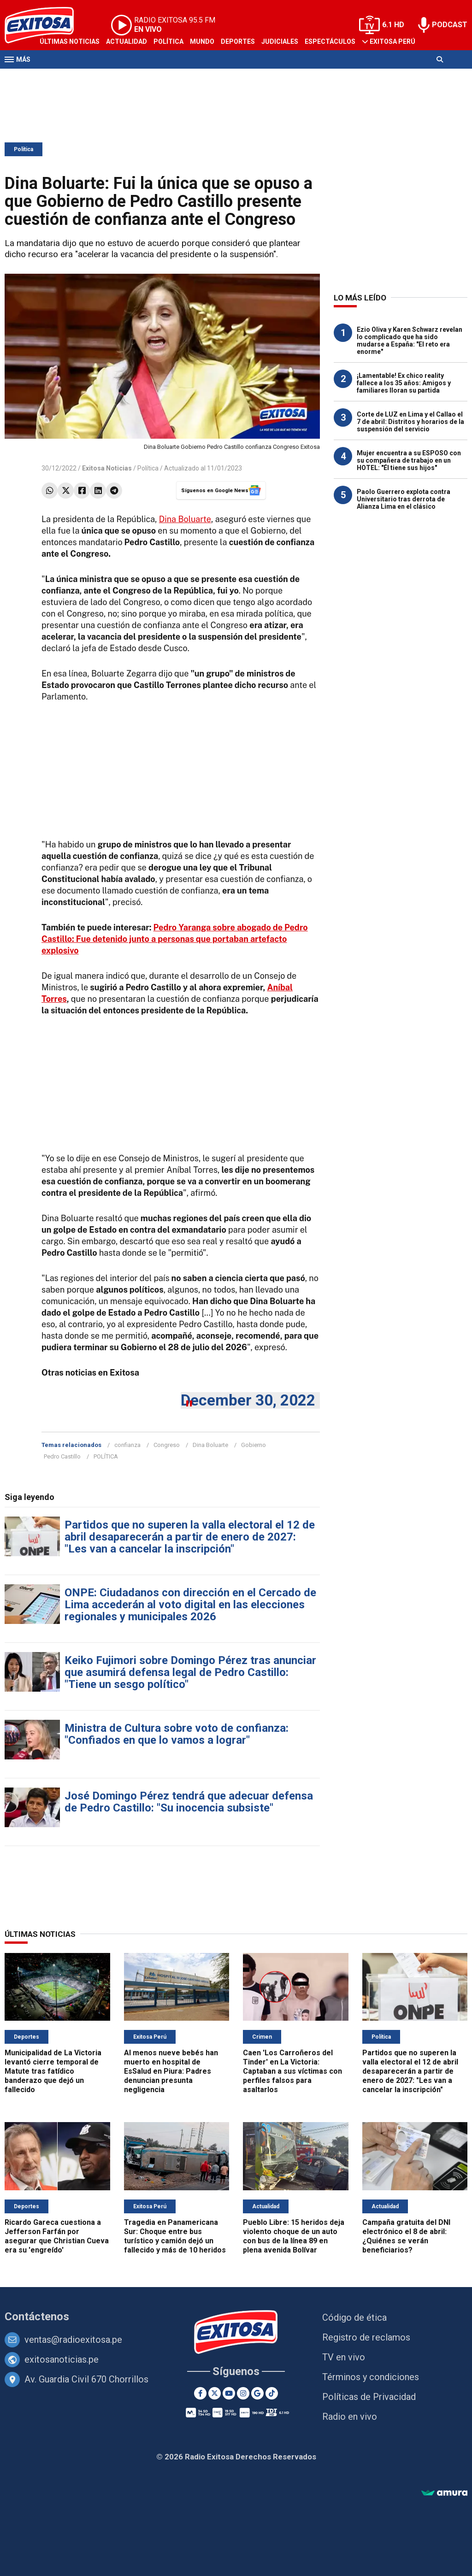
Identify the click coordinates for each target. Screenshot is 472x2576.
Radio (92, 77)
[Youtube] (229, 2393)
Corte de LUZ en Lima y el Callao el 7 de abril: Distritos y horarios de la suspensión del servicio (410, 422)
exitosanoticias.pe (61, 2359)
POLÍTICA (106, 1456)
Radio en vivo (349, 2416)
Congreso (166, 1444)
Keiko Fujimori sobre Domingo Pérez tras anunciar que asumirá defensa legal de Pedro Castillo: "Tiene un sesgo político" (190, 1672)
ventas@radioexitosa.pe (73, 2339)
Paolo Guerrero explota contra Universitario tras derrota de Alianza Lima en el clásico (403, 499)
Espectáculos (330, 41)
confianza (127, 1444)
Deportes (238, 41)
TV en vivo (343, 2357)
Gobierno (253, 1444)
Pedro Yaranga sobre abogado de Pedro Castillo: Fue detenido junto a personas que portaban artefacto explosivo (174, 939)
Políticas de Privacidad (369, 2396)
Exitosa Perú (392, 41)
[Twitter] (214, 2393)
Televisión (58, 77)
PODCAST (449, 24)
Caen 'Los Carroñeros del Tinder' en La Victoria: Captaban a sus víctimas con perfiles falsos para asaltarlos (292, 2071)
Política (168, 41)
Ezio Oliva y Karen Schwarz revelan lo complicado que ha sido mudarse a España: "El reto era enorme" (409, 340)
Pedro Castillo (62, 1456)
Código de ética (354, 2317)
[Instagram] (243, 2393)
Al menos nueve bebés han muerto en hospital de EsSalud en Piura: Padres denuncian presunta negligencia (171, 2071)
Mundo (202, 41)
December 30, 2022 (248, 1400)
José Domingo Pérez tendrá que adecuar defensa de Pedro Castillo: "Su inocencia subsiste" (189, 1801)
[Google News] (257, 2393)
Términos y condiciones (370, 2376)
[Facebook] (200, 2393)
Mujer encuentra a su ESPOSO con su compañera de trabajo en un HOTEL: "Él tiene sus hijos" (409, 460)
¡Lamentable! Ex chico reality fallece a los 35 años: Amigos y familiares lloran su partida (404, 383)
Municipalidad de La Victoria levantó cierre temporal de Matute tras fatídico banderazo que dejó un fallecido (53, 2071)
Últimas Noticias (70, 41)
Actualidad (126, 41)
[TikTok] (272, 2393)
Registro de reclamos (366, 2337)
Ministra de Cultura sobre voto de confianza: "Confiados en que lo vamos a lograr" (177, 1734)
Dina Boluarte (185, 519)
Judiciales (279, 41)
